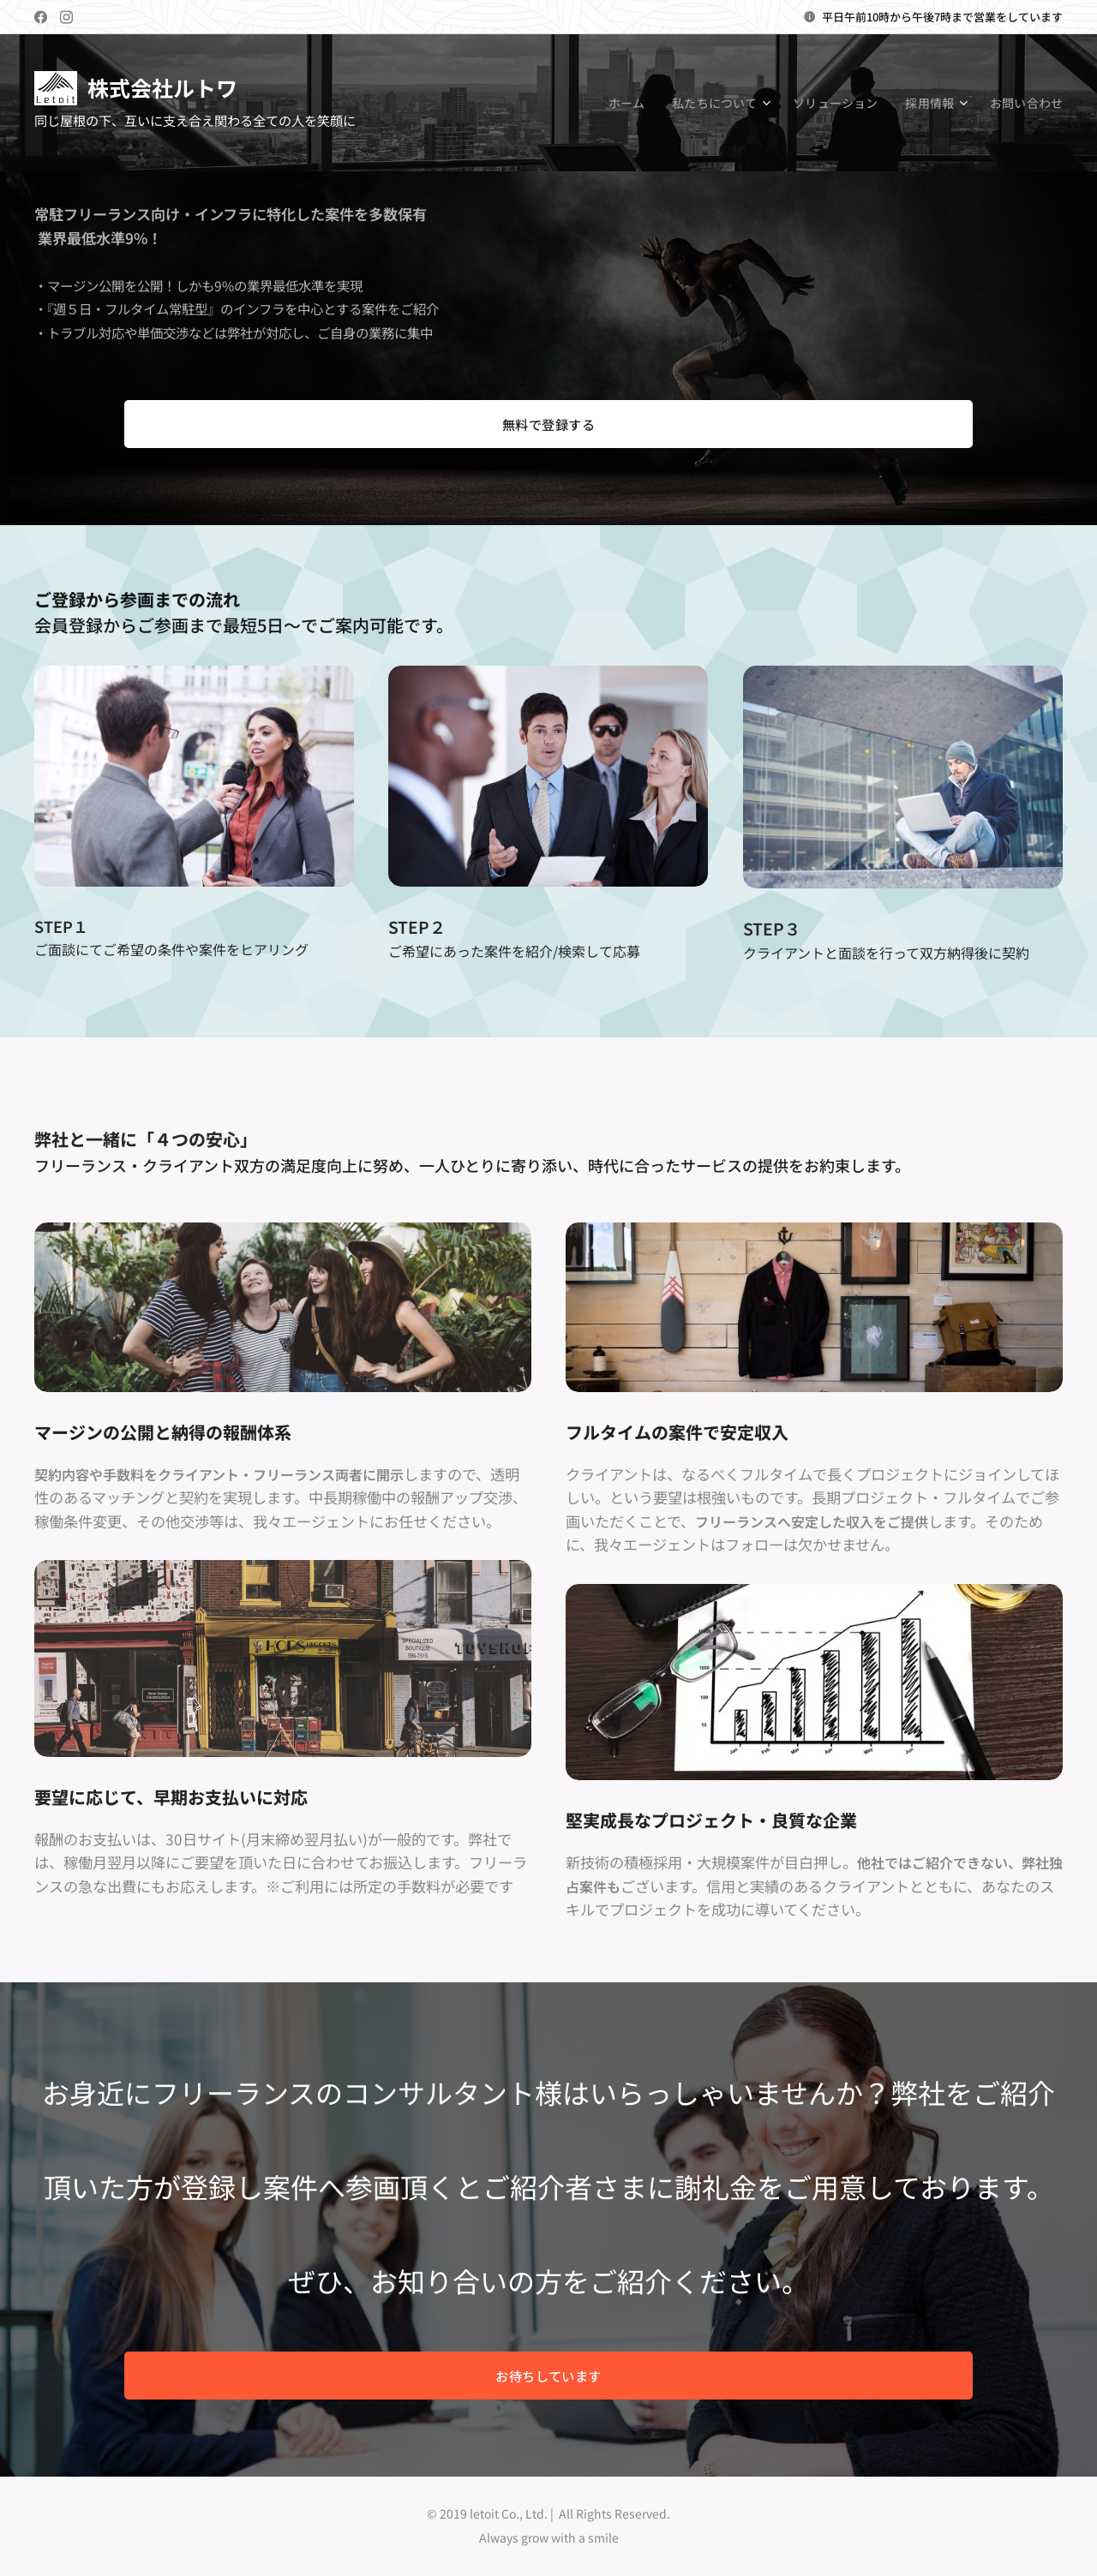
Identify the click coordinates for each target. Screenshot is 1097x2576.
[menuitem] (619, 102)
